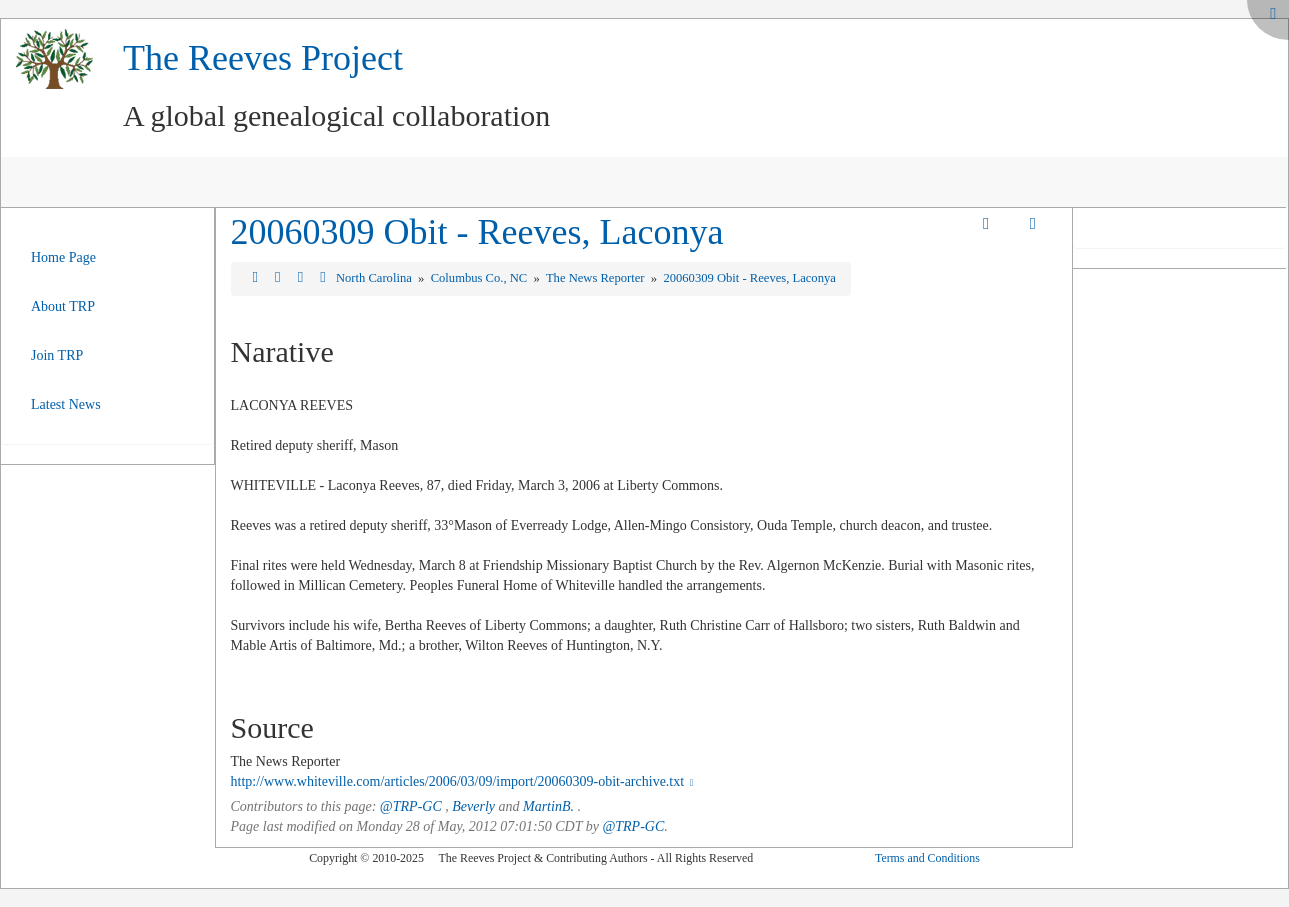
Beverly (473, 806)
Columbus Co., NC (481, 278)
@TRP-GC (411, 806)
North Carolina (375, 278)
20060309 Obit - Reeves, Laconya (477, 232)
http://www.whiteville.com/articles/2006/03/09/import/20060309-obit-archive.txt (464, 781)
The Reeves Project (263, 58)
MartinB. (548, 806)
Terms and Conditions (927, 858)
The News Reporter (597, 278)
